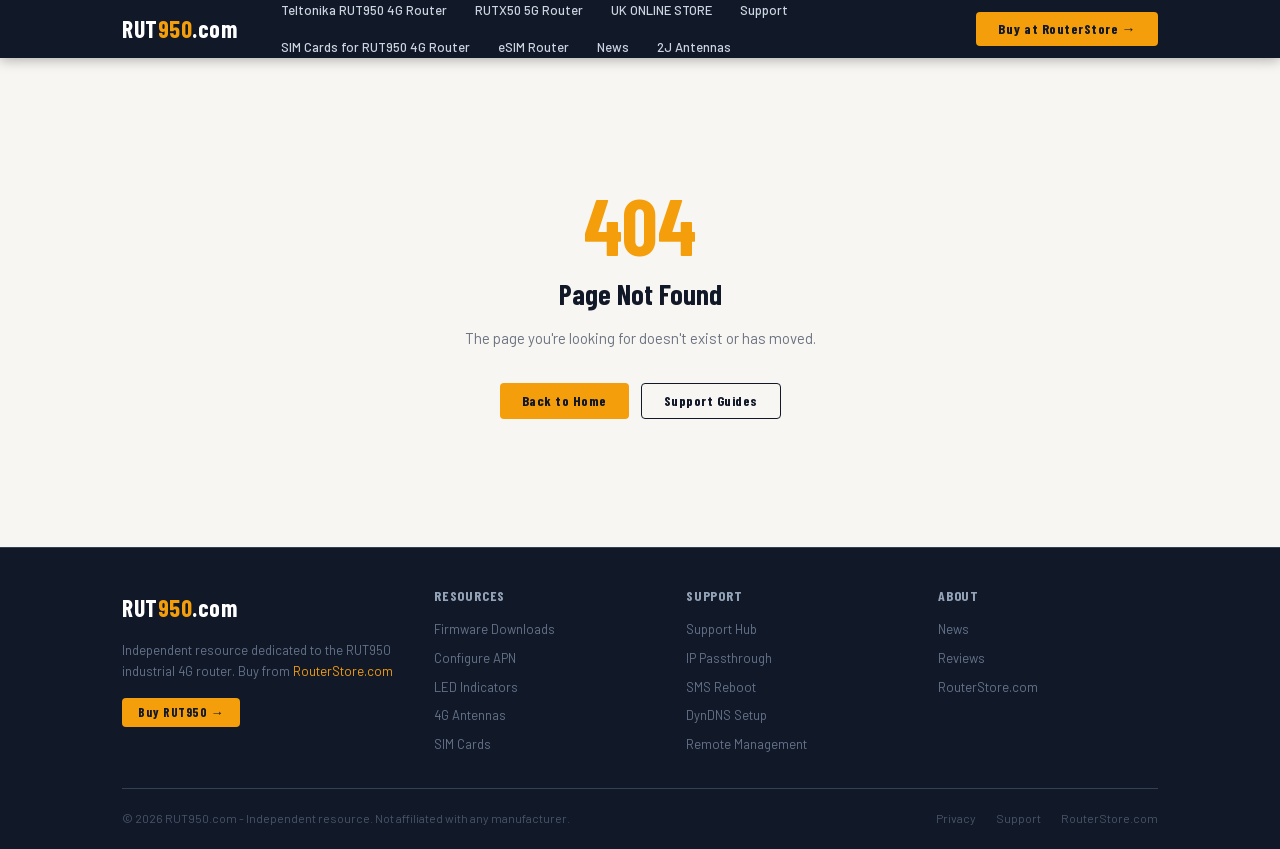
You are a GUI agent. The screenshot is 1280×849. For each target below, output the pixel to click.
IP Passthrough (729, 658)
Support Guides (711, 400)
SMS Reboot (721, 687)
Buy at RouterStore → (1067, 28)
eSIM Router (533, 47)
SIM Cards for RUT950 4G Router (375, 47)
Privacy (956, 818)
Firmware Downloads (494, 629)
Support (1018, 818)
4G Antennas (470, 715)
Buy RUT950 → (181, 712)
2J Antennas (694, 47)
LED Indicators (476, 687)
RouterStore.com (343, 671)
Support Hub (721, 629)
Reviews (961, 658)
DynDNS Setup (726, 715)
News (613, 47)
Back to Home (564, 400)
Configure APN (475, 658)
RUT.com (179, 28)
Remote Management (746, 744)
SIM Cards (462, 744)
